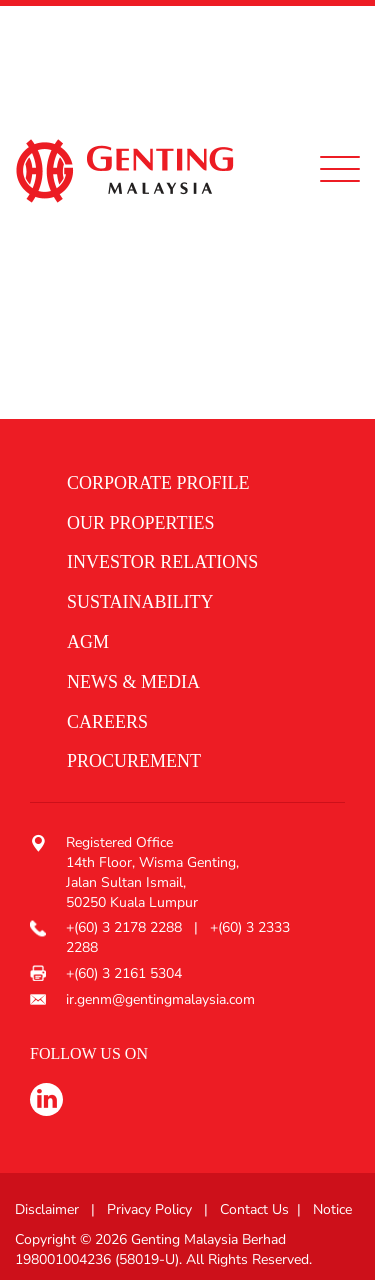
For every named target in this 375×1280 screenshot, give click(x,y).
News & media (133, 682)
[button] (180, 484)
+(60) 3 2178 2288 (126, 927)
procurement (134, 761)
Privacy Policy (149, 1209)
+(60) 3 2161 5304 (124, 973)
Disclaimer (47, 1209)
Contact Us (254, 1209)
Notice (332, 1209)
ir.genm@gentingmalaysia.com (160, 999)
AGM (88, 642)
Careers (107, 722)
